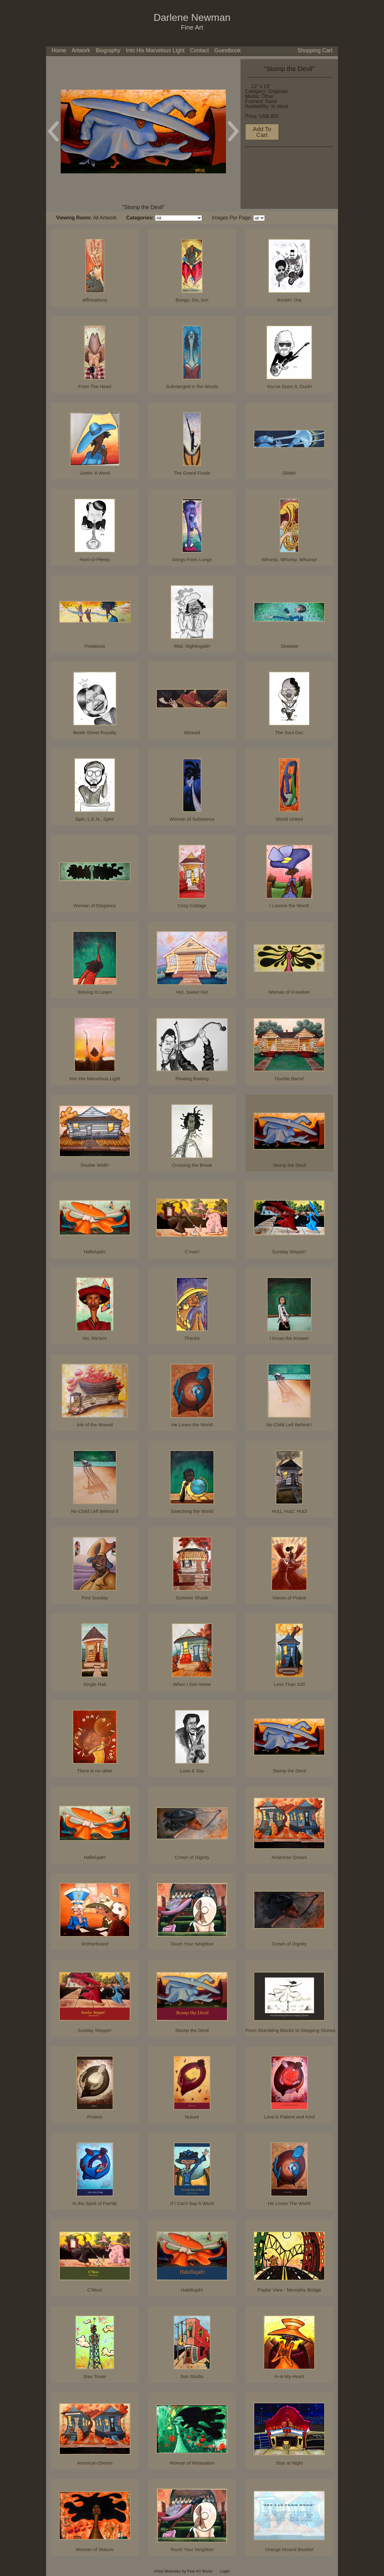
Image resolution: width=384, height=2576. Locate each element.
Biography (108, 50)
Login (225, 2571)
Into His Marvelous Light (155, 50)
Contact (199, 50)
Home (59, 50)
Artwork (81, 50)
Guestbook (227, 50)
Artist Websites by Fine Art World (183, 2571)
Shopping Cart (314, 50)
